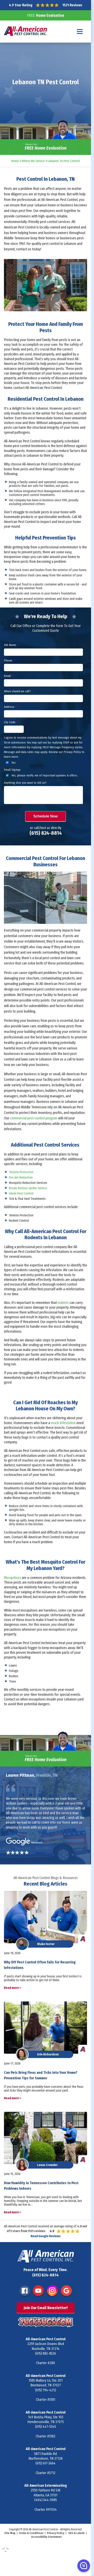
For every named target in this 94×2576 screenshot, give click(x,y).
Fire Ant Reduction (21, 1177)
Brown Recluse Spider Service (28, 1188)
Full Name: (11, 645)
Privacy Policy (55, 2533)
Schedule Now (45, 816)
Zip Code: (11, 722)
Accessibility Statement (46, 2537)
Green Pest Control (21, 1193)
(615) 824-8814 (45, 833)
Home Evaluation (45, 15)
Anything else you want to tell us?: (25, 782)
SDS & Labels (76, 2533)
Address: (10, 707)
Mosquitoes (12, 1577)
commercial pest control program (33, 1118)
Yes (10, 762)
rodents (63, 1303)
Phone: (9, 660)
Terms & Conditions (31, 2533)
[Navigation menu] (80, 31)
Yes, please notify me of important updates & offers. (41, 775)
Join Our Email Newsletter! (46, 2307)
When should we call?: (17, 691)
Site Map (9, 2533)
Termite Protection (21, 1172)
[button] (83, 2565)
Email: (8, 676)
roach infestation (63, 1423)
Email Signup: (12, 769)
